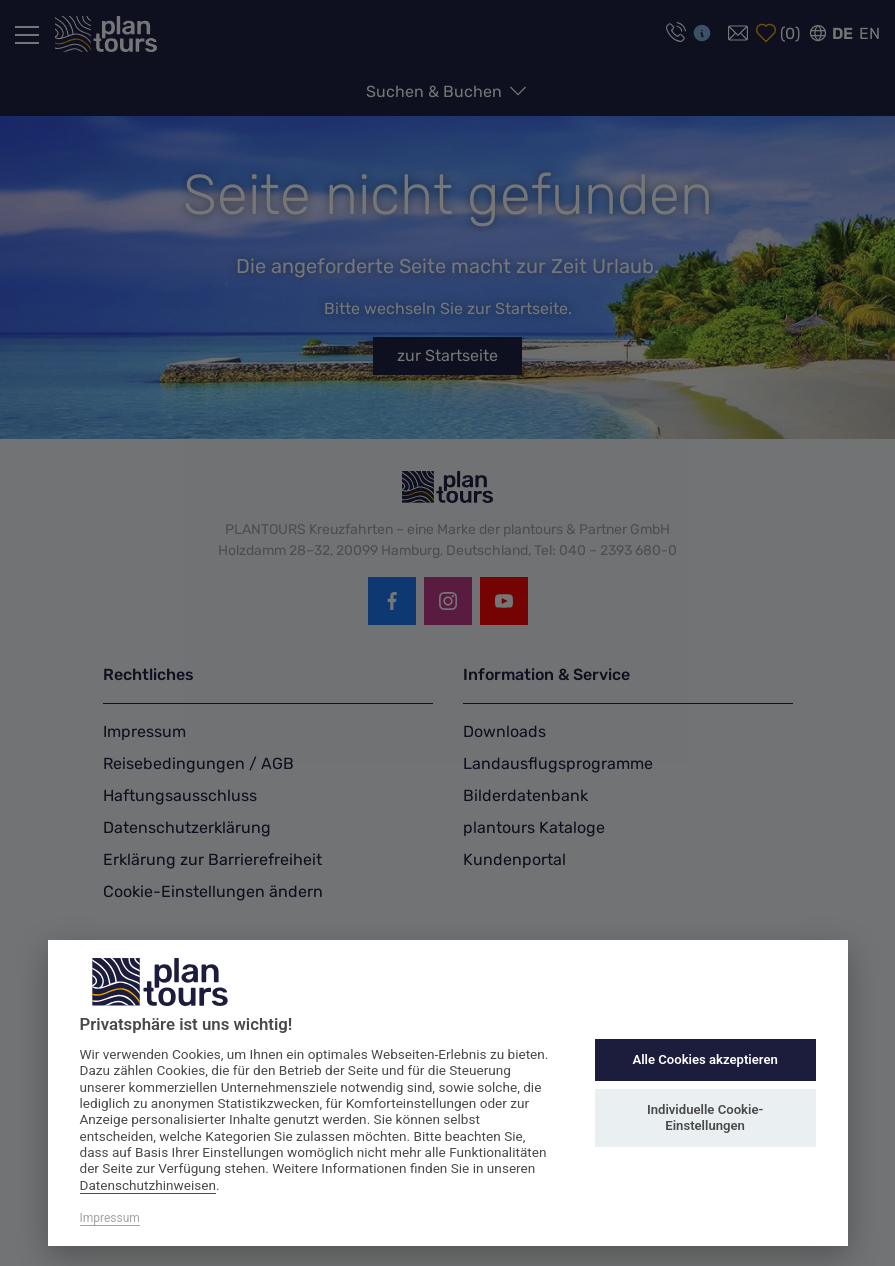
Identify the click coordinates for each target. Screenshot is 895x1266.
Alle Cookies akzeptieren (704, 1059)
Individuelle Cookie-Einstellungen (705, 1117)
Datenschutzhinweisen (148, 1185)
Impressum (110, 1218)
